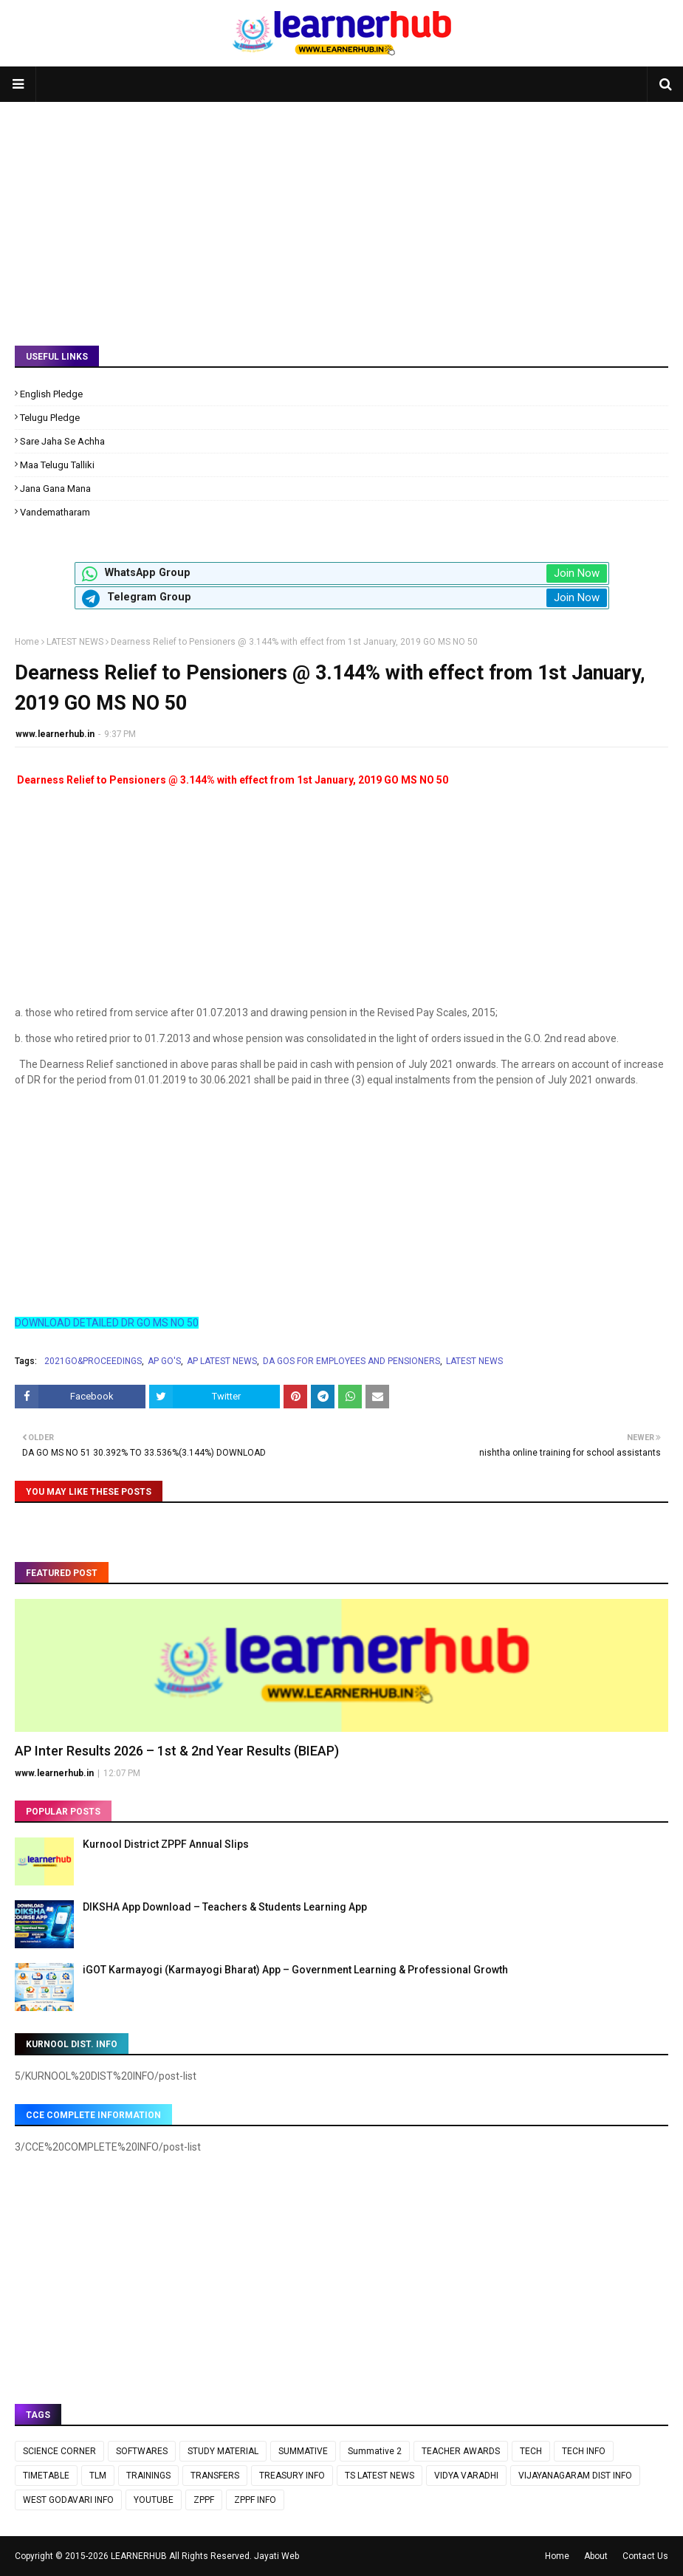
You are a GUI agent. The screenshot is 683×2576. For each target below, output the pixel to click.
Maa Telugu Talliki (57, 464)
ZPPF (203, 2500)
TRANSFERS (215, 2475)
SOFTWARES (142, 2451)
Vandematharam (55, 512)
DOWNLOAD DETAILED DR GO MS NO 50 (107, 1323)
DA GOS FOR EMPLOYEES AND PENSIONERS (351, 1361)
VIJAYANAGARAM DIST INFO (575, 2475)
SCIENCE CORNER (59, 2451)
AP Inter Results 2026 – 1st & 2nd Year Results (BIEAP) (177, 1750)
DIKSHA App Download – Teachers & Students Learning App (225, 1907)
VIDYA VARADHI (466, 2475)
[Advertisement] (341, 212)
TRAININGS (148, 2475)
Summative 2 (375, 2451)
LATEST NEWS (75, 642)
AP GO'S (164, 1361)
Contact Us (645, 2556)
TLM (97, 2475)
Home (27, 642)
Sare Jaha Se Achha (62, 441)
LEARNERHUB (139, 2556)
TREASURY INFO (292, 2475)
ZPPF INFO (255, 2500)
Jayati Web (276, 2556)
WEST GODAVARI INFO (68, 2500)
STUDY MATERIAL (223, 2451)
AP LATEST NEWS (222, 1361)
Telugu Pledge (50, 417)
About (596, 2556)
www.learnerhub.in (55, 734)
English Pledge (51, 394)
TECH (531, 2451)
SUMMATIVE (303, 2451)
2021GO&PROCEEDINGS (93, 1361)
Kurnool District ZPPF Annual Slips (166, 1844)
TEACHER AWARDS (461, 2451)
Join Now (577, 573)
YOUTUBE (154, 2500)
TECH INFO (583, 2451)
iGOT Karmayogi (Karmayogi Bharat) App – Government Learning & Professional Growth (295, 1970)
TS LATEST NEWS (379, 2475)
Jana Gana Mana (55, 488)
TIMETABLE (46, 2475)
